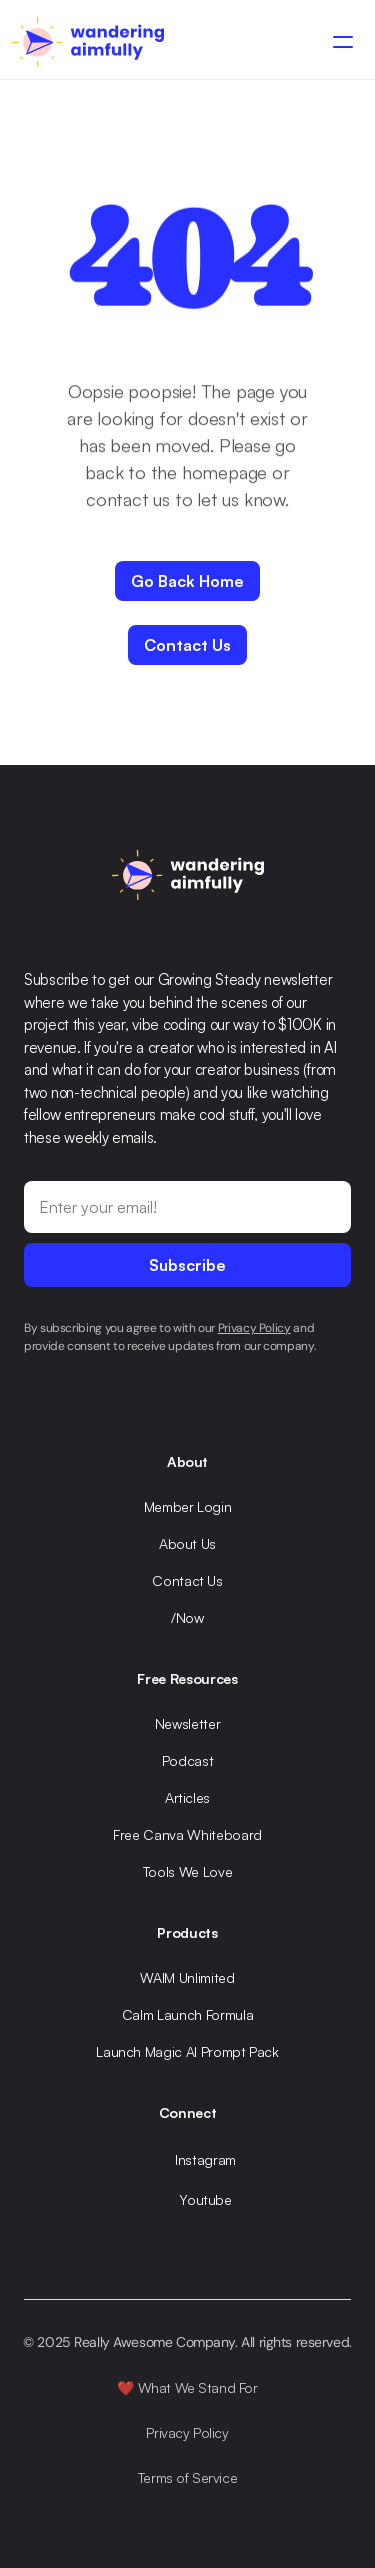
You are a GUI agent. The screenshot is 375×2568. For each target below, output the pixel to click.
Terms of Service (187, 2477)
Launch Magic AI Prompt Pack (187, 2051)
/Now (187, 1617)
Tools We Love (187, 1871)
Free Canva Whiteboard (187, 1834)
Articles (187, 1797)
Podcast (188, 1760)
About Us (187, 1543)
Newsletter (188, 1723)
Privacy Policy (187, 2432)
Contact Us (187, 1580)
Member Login (188, 1506)
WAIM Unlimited (187, 1977)
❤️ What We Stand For (187, 2387)
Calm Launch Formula (187, 2014)
